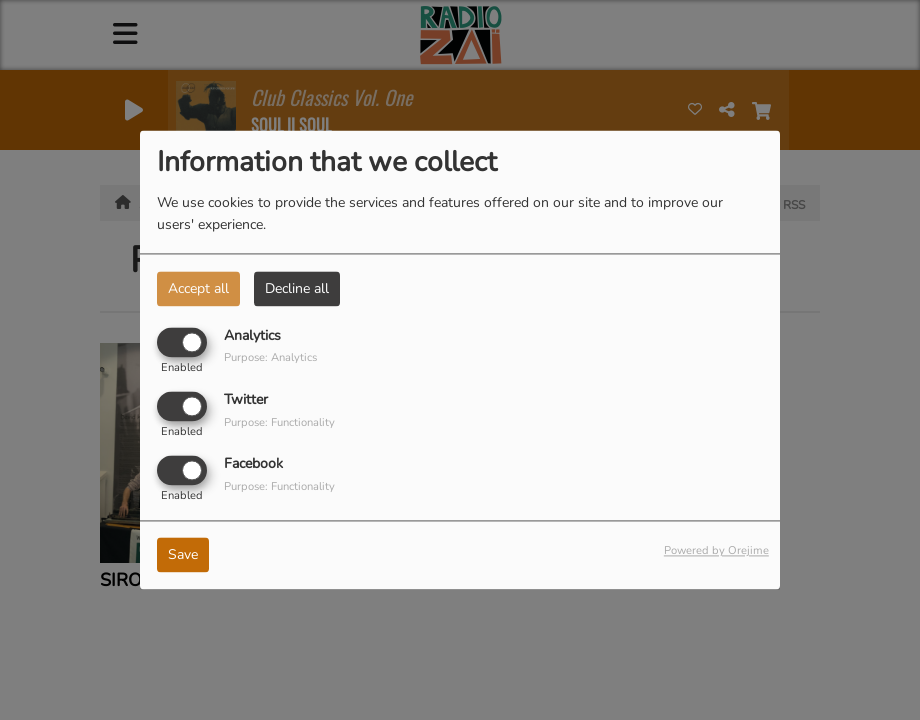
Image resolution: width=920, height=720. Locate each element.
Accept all (198, 288)
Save (183, 555)
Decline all (297, 288)
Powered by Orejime (716, 551)
